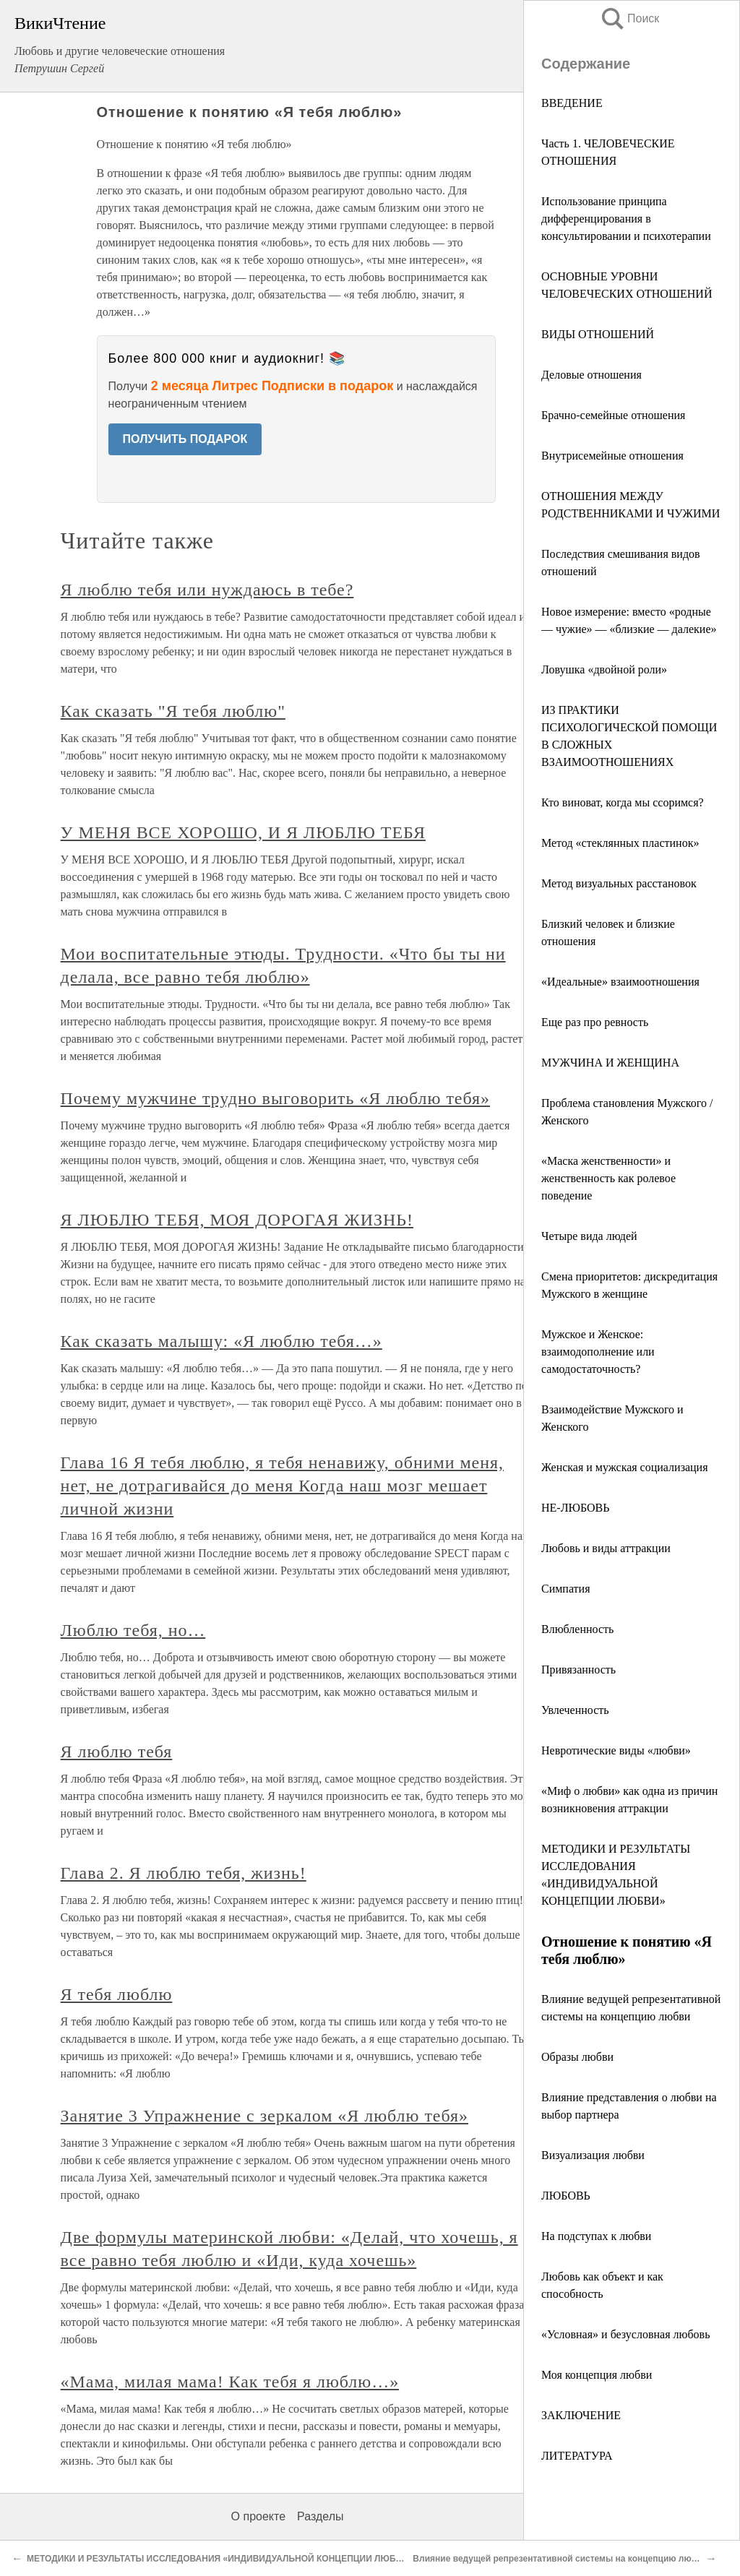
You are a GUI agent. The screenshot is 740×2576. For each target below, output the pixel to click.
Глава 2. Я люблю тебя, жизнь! (183, 1873)
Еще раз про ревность (594, 1022)
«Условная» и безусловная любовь (625, 2334)
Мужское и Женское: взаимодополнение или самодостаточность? (598, 1351)
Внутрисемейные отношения (612, 455)
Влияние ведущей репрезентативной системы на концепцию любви (560, 2559)
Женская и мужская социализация (624, 1467)
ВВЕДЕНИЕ (572, 103)
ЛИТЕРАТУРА (576, 2456)
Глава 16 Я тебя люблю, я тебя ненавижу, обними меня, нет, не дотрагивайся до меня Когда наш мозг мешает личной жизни (282, 1485)
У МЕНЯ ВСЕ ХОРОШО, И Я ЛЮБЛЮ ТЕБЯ (243, 832)
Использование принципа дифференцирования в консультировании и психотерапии (626, 218)
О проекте (258, 2516)
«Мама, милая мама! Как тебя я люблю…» (230, 2381)
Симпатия (565, 1588)
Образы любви (577, 2057)
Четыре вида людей (589, 1236)
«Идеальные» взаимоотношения (620, 981)
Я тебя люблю (117, 1994)
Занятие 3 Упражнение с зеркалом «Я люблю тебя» (264, 2115)
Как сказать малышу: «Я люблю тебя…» (221, 1341)
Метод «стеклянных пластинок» (620, 843)
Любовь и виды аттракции (606, 1548)
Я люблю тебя (117, 1751)
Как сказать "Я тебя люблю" (173, 711)
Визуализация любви (593, 2155)
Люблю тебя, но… (133, 1630)
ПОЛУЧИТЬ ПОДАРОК (185, 439)
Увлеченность (575, 1710)
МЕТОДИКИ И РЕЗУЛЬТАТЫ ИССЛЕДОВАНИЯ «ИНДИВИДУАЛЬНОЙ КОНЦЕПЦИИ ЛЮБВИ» (220, 2559)
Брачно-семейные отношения (613, 415)
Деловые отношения (591, 375)
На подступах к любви (596, 2236)
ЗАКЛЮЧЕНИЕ (581, 2415)
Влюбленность (577, 1629)
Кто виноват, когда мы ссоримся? (622, 802)
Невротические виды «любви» (616, 1750)
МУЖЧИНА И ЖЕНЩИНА (610, 1062)
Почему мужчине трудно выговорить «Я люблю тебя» (275, 1098)
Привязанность (578, 1669)
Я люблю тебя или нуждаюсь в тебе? (207, 589)
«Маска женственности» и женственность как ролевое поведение (608, 1178)
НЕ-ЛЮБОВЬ (575, 1508)
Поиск (629, 18)
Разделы (320, 2516)
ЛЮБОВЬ (565, 2195)
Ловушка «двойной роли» (604, 669)
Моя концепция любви (596, 2375)
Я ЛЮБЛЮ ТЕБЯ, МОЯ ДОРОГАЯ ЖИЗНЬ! (237, 1219)
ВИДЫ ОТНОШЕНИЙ (597, 334)
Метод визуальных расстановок (619, 883)
